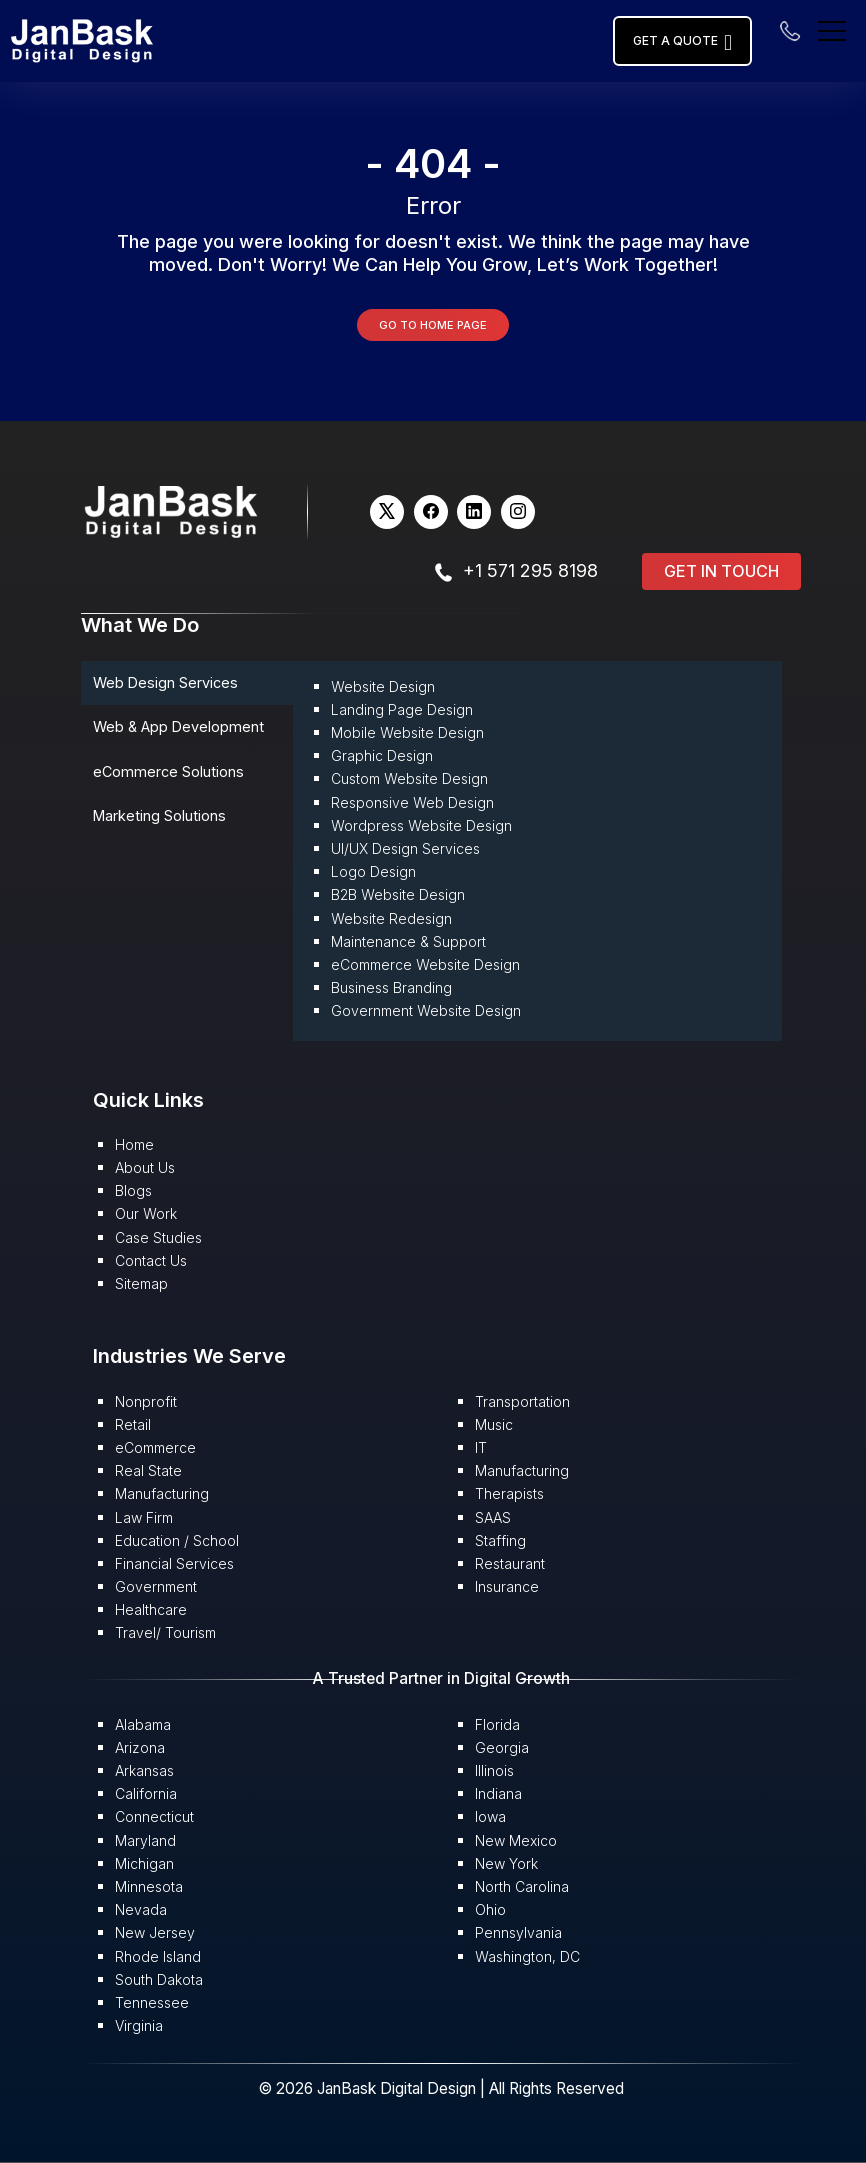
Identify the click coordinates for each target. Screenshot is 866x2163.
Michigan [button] (144, 1863)
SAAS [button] (493, 1517)
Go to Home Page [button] (433, 325)
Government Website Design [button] (426, 1010)
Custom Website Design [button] (409, 778)
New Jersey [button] (155, 1932)
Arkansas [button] (144, 1770)
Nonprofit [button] (146, 1401)
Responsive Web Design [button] (412, 802)
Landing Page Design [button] (402, 709)
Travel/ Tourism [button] (165, 1632)
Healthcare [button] (151, 1609)
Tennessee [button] (152, 2002)
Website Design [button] (383, 686)
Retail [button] (133, 1424)
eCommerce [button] (155, 1447)
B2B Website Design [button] (398, 894)
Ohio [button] (490, 1909)
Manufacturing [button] (162, 1493)
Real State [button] (148, 1470)
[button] (82, 39)
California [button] (146, 1793)
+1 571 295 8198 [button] (530, 570)
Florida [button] (497, 1724)
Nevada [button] (141, 1909)
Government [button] (156, 1586)
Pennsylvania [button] (518, 1932)
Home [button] (134, 1144)
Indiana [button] (498, 1793)
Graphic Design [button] (382, 755)
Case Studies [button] (158, 1237)
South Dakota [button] (159, 1979)
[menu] (832, 28)
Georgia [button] (502, 1747)
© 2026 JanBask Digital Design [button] (369, 2088)
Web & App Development (178, 726)
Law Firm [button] (144, 1517)
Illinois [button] (494, 1770)
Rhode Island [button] (158, 1956)
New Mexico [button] (516, 1840)
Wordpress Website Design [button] (421, 825)
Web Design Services (165, 682)
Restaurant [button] (510, 1563)
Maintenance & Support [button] (408, 941)
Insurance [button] (507, 1586)
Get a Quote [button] (682, 41)
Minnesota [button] (149, 1886)
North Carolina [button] (522, 1886)
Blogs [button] (133, 1190)
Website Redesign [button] (391, 918)
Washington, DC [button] (527, 1956)
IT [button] (481, 1447)
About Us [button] (145, 1167)
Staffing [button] (500, 1540)
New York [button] (506, 1863)
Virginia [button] (139, 2025)
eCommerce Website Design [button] (425, 964)
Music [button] (494, 1424)
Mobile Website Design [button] (407, 732)
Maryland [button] (145, 1840)
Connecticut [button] (154, 1816)
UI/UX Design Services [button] (405, 848)
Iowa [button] (490, 1816)
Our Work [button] (146, 1213)
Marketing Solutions (159, 815)
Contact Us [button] (151, 1260)
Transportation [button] (522, 1401)
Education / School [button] (177, 1540)
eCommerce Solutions (168, 771)
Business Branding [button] (391, 987)
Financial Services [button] (174, 1563)
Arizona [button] (140, 1747)
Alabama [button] (143, 1724)
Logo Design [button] (373, 871)
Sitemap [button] (141, 1283)
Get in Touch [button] (721, 571)
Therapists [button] (509, 1493)
